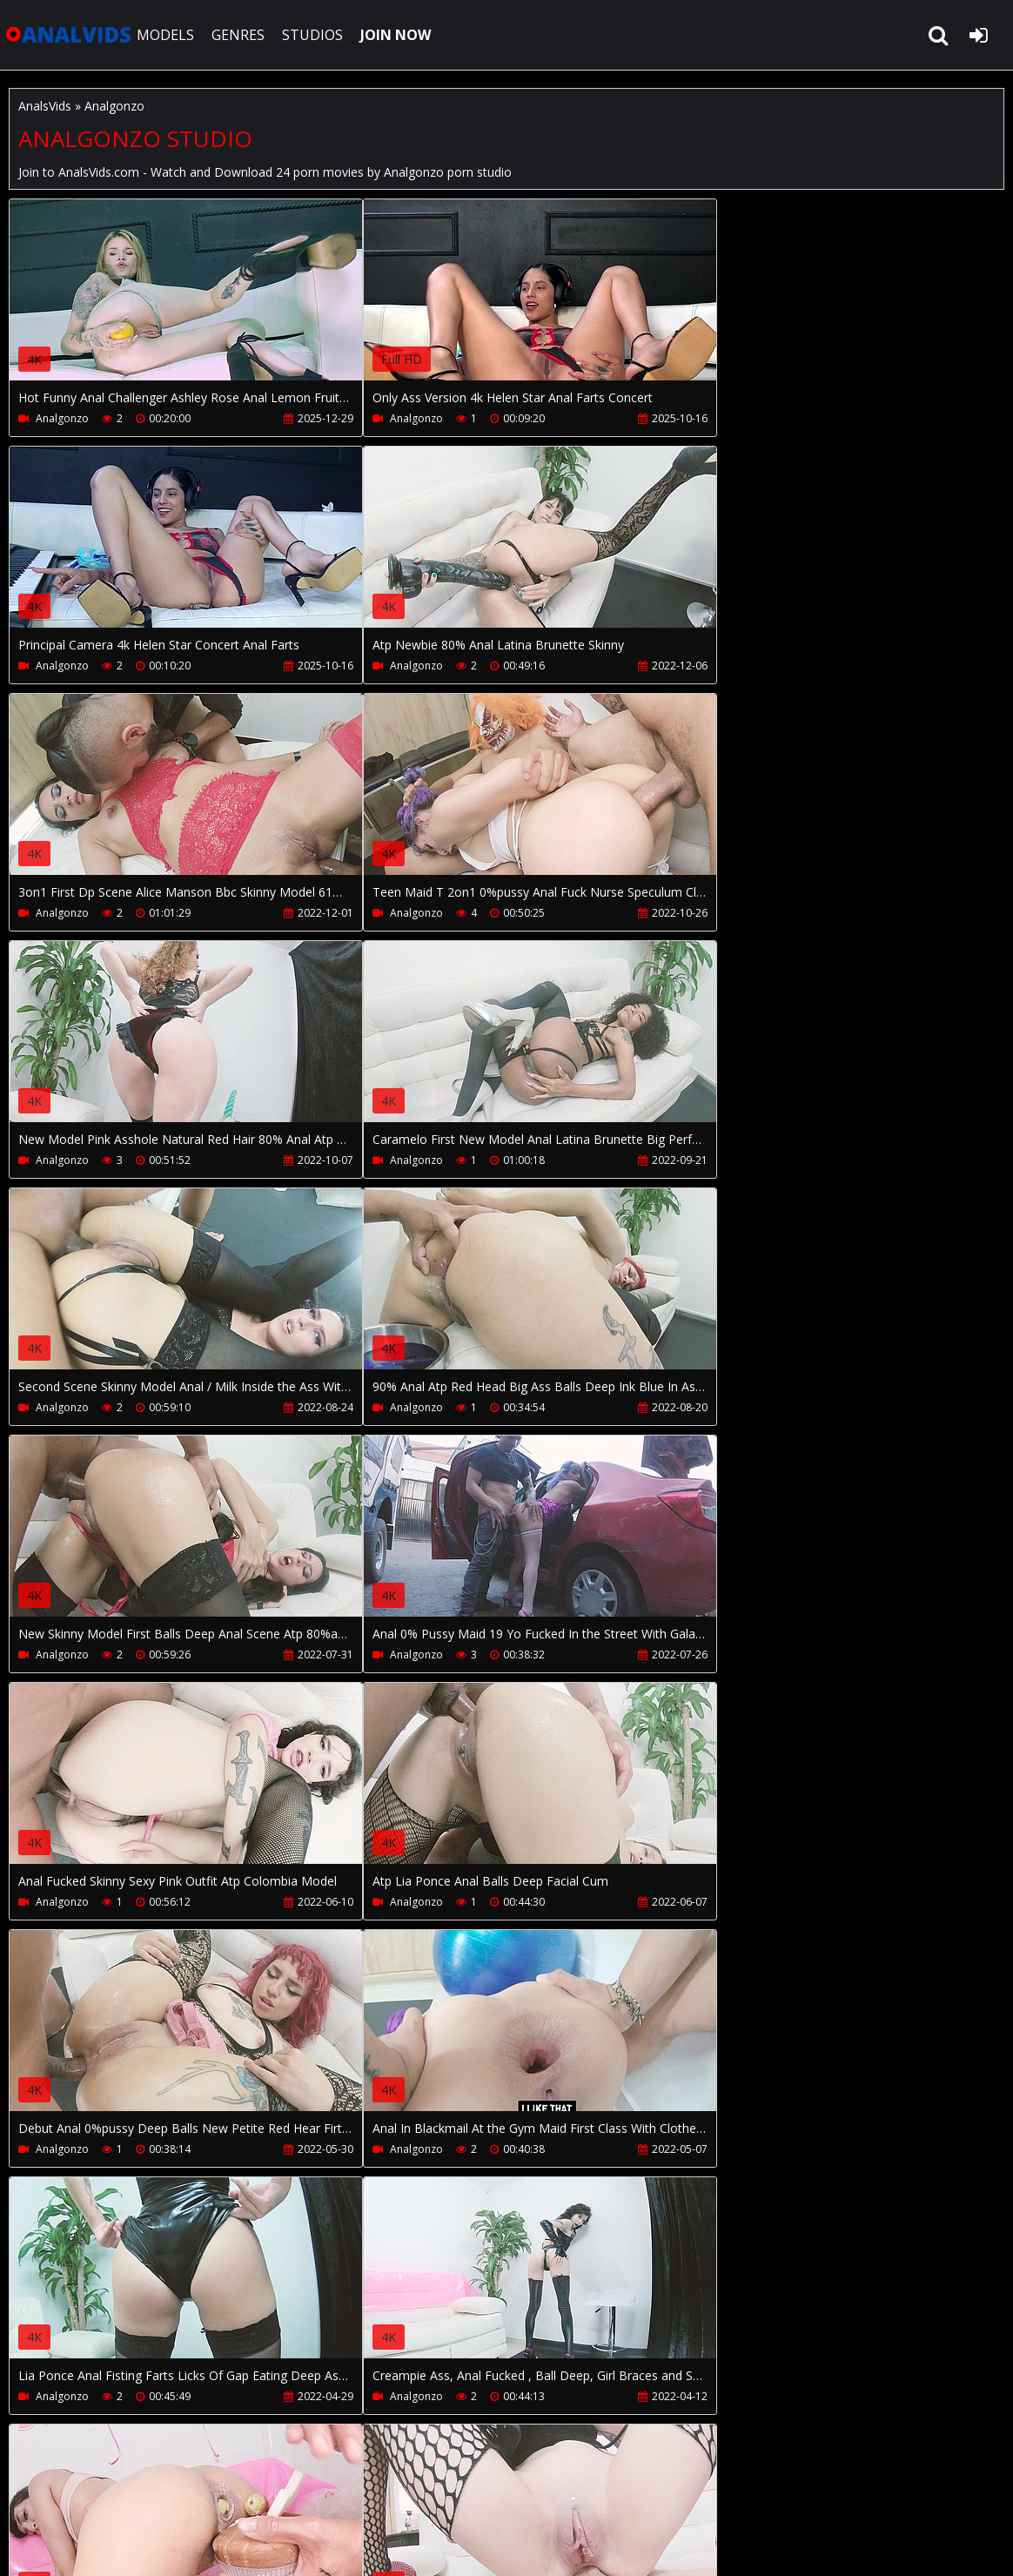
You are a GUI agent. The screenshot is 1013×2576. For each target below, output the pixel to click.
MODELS (168, 34)
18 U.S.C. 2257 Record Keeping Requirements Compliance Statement (558, 2545)
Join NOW (39, 2493)
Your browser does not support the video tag (192, 302)
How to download (295, 2493)
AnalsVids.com (69, 35)
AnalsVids (44, 106)
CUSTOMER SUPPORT (149, 2493)
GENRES (240, 34)
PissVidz (402, 2493)
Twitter (473, 2493)
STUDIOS (315, 34)
